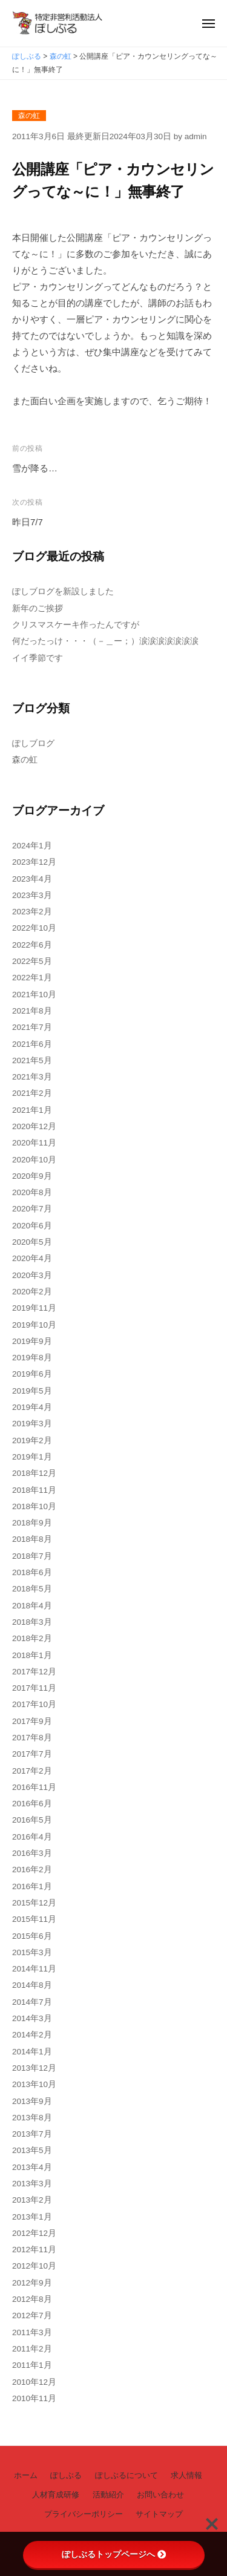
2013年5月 (32, 2150)
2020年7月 (32, 1208)
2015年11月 (34, 1919)
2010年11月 (34, 2398)
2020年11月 (34, 1142)
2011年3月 (32, 2332)
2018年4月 (32, 1605)
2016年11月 (34, 1787)
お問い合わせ (160, 2494)
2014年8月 (32, 1985)
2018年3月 (32, 1622)
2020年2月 (32, 1291)
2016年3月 (32, 1853)
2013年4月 (32, 2167)
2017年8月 (32, 1737)
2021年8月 (32, 1010)
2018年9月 (32, 1522)
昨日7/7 (27, 522)
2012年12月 (34, 2233)
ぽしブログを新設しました (63, 591)
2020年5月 (32, 1242)
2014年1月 (32, 2051)
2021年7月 (32, 1027)
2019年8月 (32, 1357)
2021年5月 (32, 1060)
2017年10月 (34, 1704)
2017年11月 (34, 1688)
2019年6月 (32, 1373)
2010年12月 (34, 2382)
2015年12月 (34, 1902)
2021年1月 (32, 1110)
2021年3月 (32, 1076)
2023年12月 (34, 862)
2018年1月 (32, 1655)
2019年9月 (32, 1341)
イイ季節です (37, 658)
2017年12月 (34, 1671)
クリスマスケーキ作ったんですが (75, 624)
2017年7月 (32, 1753)
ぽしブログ (33, 743)
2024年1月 (32, 845)
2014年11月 (34, 1968)
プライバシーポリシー (83, 2514)
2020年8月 (32, 1192)
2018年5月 (32, 1588)
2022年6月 (32, 944)
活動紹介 (108, 2494)
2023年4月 (32, 878)
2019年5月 (32, 1390)
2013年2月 (32, 2199)
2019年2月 (32, 1440)
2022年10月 (34, 927)
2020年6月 (32, 1225)
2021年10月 (34, 994)
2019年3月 (32, 1423)
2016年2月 (32, 1869)
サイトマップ (159, 2514)
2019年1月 (32, 1456)
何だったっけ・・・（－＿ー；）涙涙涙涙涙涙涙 (105, 641)
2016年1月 (32, 1886)
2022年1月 (32, 977)
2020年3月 (32, 1275)
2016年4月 (32, 1836)
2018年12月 (34, 1473)
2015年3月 (32, 1952)
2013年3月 (32, 2183)
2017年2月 (32, 1770)
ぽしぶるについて (126, 2475)
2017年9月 (32, 1721)
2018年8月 (32, 1539)
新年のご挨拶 (37, 608)
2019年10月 (34, 1324)
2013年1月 (32, 2216)
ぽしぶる (66, 2475)
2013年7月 (32, 2133)
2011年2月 (32, 2348)
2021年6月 (32, 1044)
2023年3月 (32, 895)
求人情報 (186, 2475)
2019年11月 (34, 1308)
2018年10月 (34, 1506)
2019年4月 (32, 1407)
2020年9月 (32, 1176)
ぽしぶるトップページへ (114, 2554)
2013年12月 (34, 2068)
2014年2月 (32, 2034)
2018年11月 (34, 1490)
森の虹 (29, 115)
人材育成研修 (55, 2494)
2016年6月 (32, 1803)
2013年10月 (34, 2084)
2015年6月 (32, 1936)
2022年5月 (32, 961)
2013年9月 (32, 2101)
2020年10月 (34, 1159)
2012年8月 (32, 2299)
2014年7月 (32, 2002)
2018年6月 (32, 1572)
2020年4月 (32, 1258)
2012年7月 (32, 2315)
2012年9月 (32, 2282)
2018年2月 (32, 1638)
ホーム (26, 2475)
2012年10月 (34, 2265)
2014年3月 (32, 2018)
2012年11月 (34, 2249)
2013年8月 (32, 2117)
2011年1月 (32, 2365)
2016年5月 (32, 1819)
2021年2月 (32, 1093)
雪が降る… (35, 468)
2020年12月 (34, 1126)
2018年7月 (32, 1556)
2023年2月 (32, 911)
